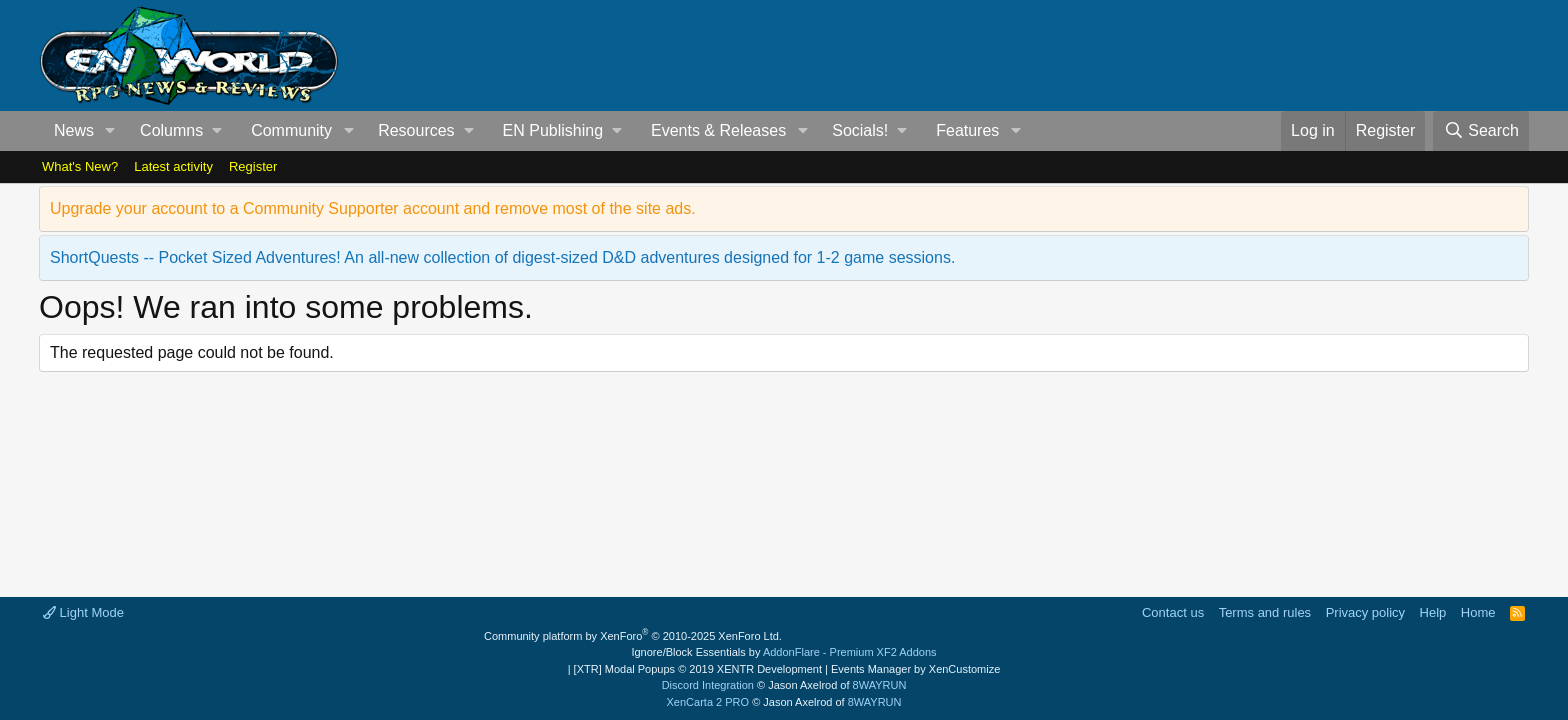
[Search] (1481, 131)
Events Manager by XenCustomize (915, 669)
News (74, 130)
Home (1478, 612)
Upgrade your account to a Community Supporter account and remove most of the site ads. (373, 208)
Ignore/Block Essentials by (783, 652)
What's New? (80, 166)
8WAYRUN (880, 685)
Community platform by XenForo (633, 636)
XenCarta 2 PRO (708, 702)
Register (253, 166)
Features (967, 130)
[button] (110, 131)
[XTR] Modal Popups (698, 669)
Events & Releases (718, 130)
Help (1433, 612)
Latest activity (173, 166)
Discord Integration (708, 685)
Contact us (1173, 612)
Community (291, 130)
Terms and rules (1265, 612)
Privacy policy (1365, 612)
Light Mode (83, 612)
